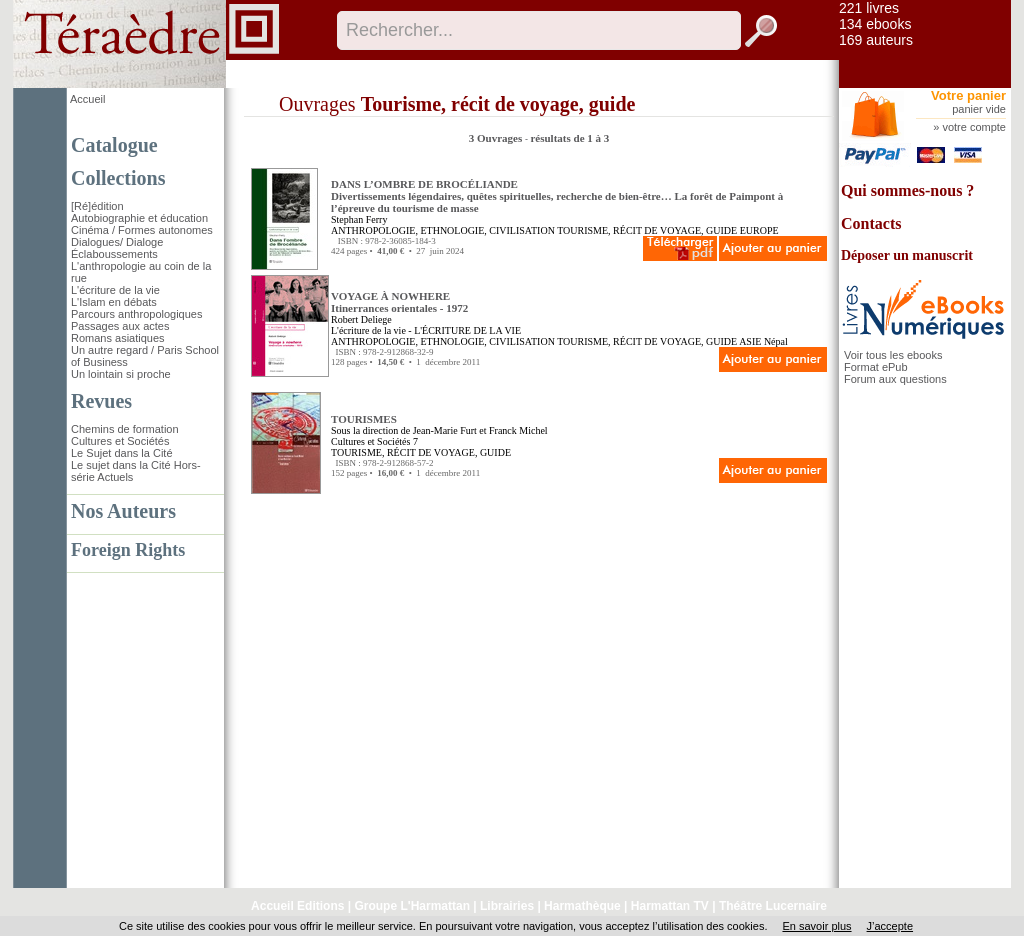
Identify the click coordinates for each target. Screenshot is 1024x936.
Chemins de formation (125, 429)
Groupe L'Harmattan (412, 906)
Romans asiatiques (118, 338)
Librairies (507, 906)
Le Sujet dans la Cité (122, 453)
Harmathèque (582, 906)
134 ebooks (875, 24)
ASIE (750, 341)
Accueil (87, 99)
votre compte (974, 127)
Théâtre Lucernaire (773, 906)
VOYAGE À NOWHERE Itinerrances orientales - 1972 (399, 302)
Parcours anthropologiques (136, 314)
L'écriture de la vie (115, 290)
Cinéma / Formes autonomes (142, 230)
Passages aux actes (120, 326)
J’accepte (890, 926)
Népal (776, 341)
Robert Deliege (361, 319)
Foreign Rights (128, 550)
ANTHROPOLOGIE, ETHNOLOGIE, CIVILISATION (443, 230)
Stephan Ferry (359, 219)
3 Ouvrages (497, 138)
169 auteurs (876, 40)
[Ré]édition (97, 206)
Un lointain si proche (121, 374)
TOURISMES (364, 419)
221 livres (869, 8)
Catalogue (114, 145)
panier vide (979, 109)
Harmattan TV (670, 906)
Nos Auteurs (123, 511)
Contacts (871, 223)
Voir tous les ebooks (893, 355)
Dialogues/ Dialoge (117, 242)
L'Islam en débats (114, 302)
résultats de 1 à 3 (569, 138)
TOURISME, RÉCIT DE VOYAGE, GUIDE (647, 230)
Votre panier (968, 95)
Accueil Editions (297, 906)
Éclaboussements (114, 254)
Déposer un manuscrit (907, 255)
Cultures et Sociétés (120, 441)
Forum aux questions (895, 379)
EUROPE (759, 230)
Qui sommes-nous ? (907, 190)
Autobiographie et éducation (139, 218)
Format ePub (876, 367)
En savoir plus (816, 926)
